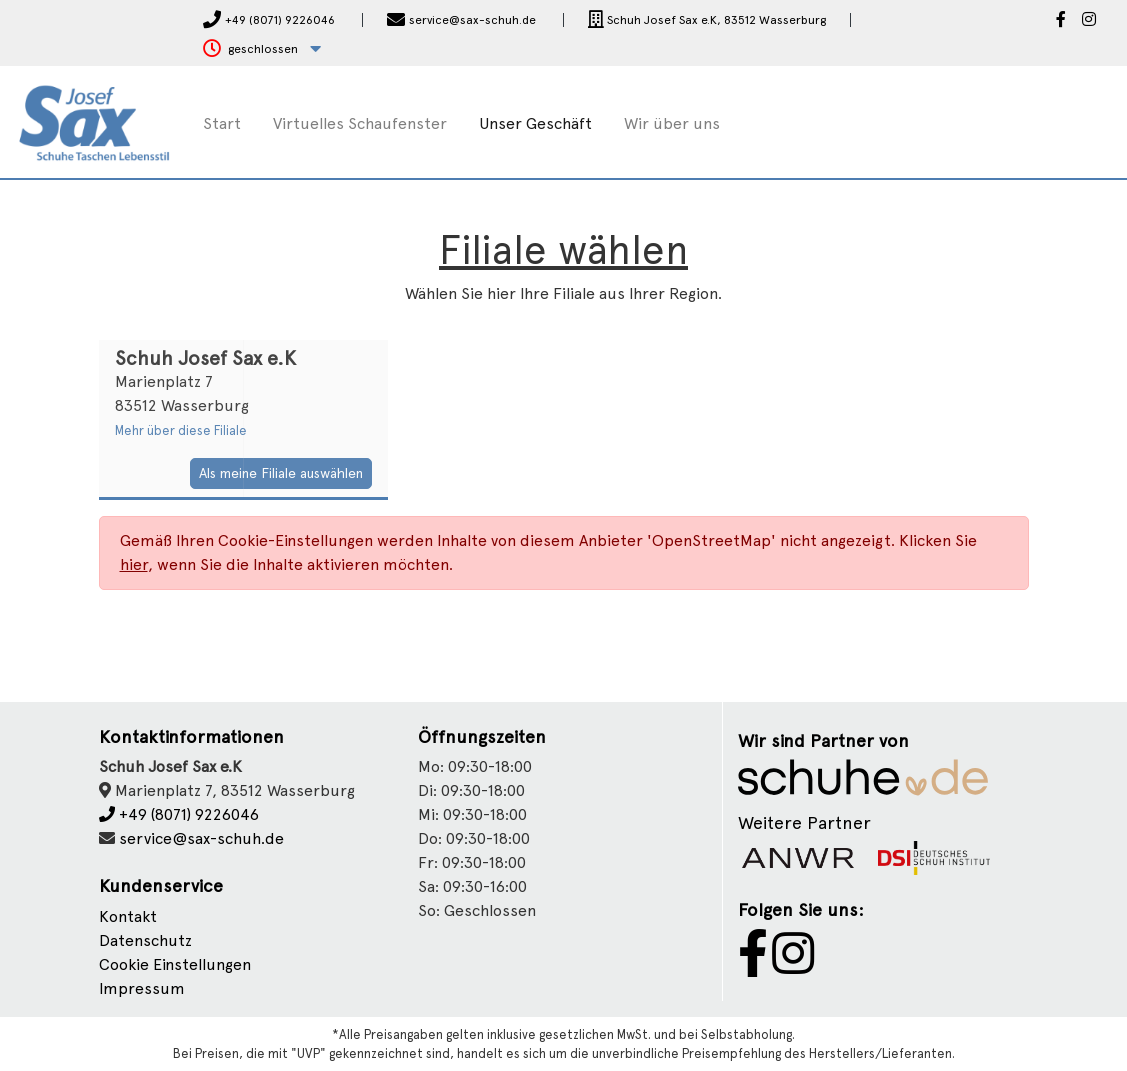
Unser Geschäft (535, 123)
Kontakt (128, 916)
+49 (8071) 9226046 (179, 814)
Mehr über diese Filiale (181, 430)
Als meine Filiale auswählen (281, 473)
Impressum (142, 988)
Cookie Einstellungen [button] (175, 964)
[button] (262, 49)
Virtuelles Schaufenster (360, 123)
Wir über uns (672, 123)
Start (222, 123)
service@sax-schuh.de (201, 838)
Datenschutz (145, 940)
